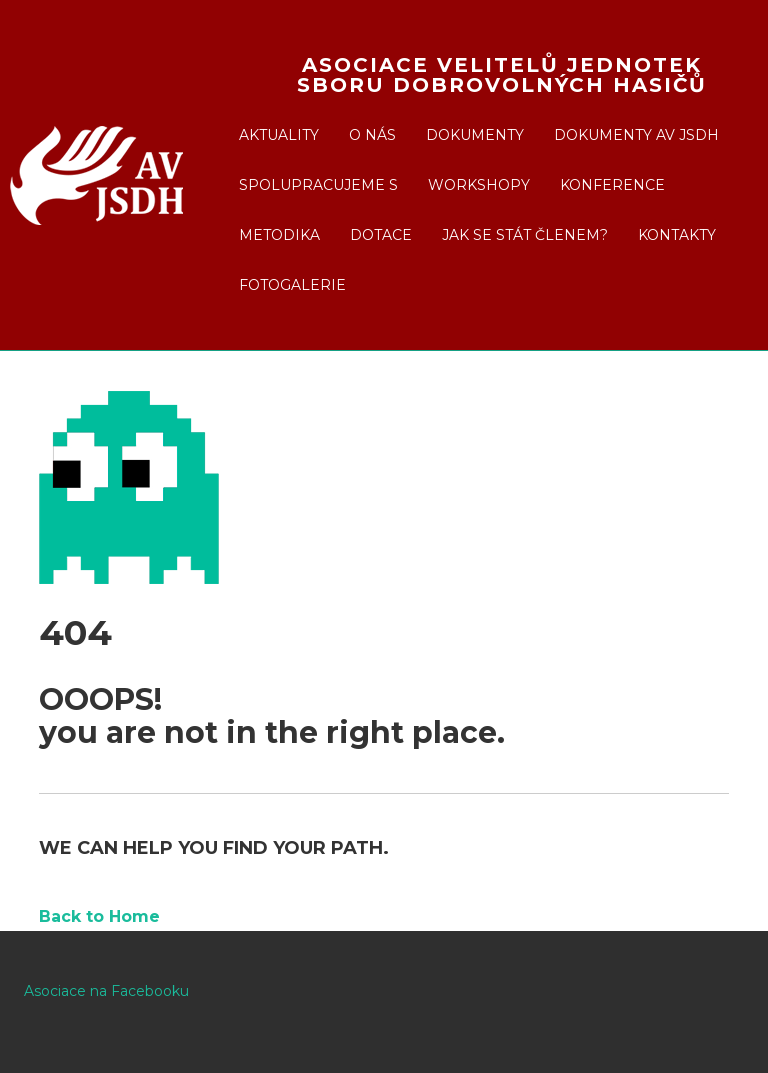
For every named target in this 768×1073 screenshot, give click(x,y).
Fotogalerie (292, 285)
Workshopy (479, 185)
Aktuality (279, 135)
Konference (612, 185)
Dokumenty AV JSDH (636, 135)
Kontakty (677, 235)
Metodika (279, 235)
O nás (372, 135)
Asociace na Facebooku (106, 991)
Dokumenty (475, 135)
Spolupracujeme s (318, 185)
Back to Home (99, 916)
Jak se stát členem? (525, 235)
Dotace (381, 235)
